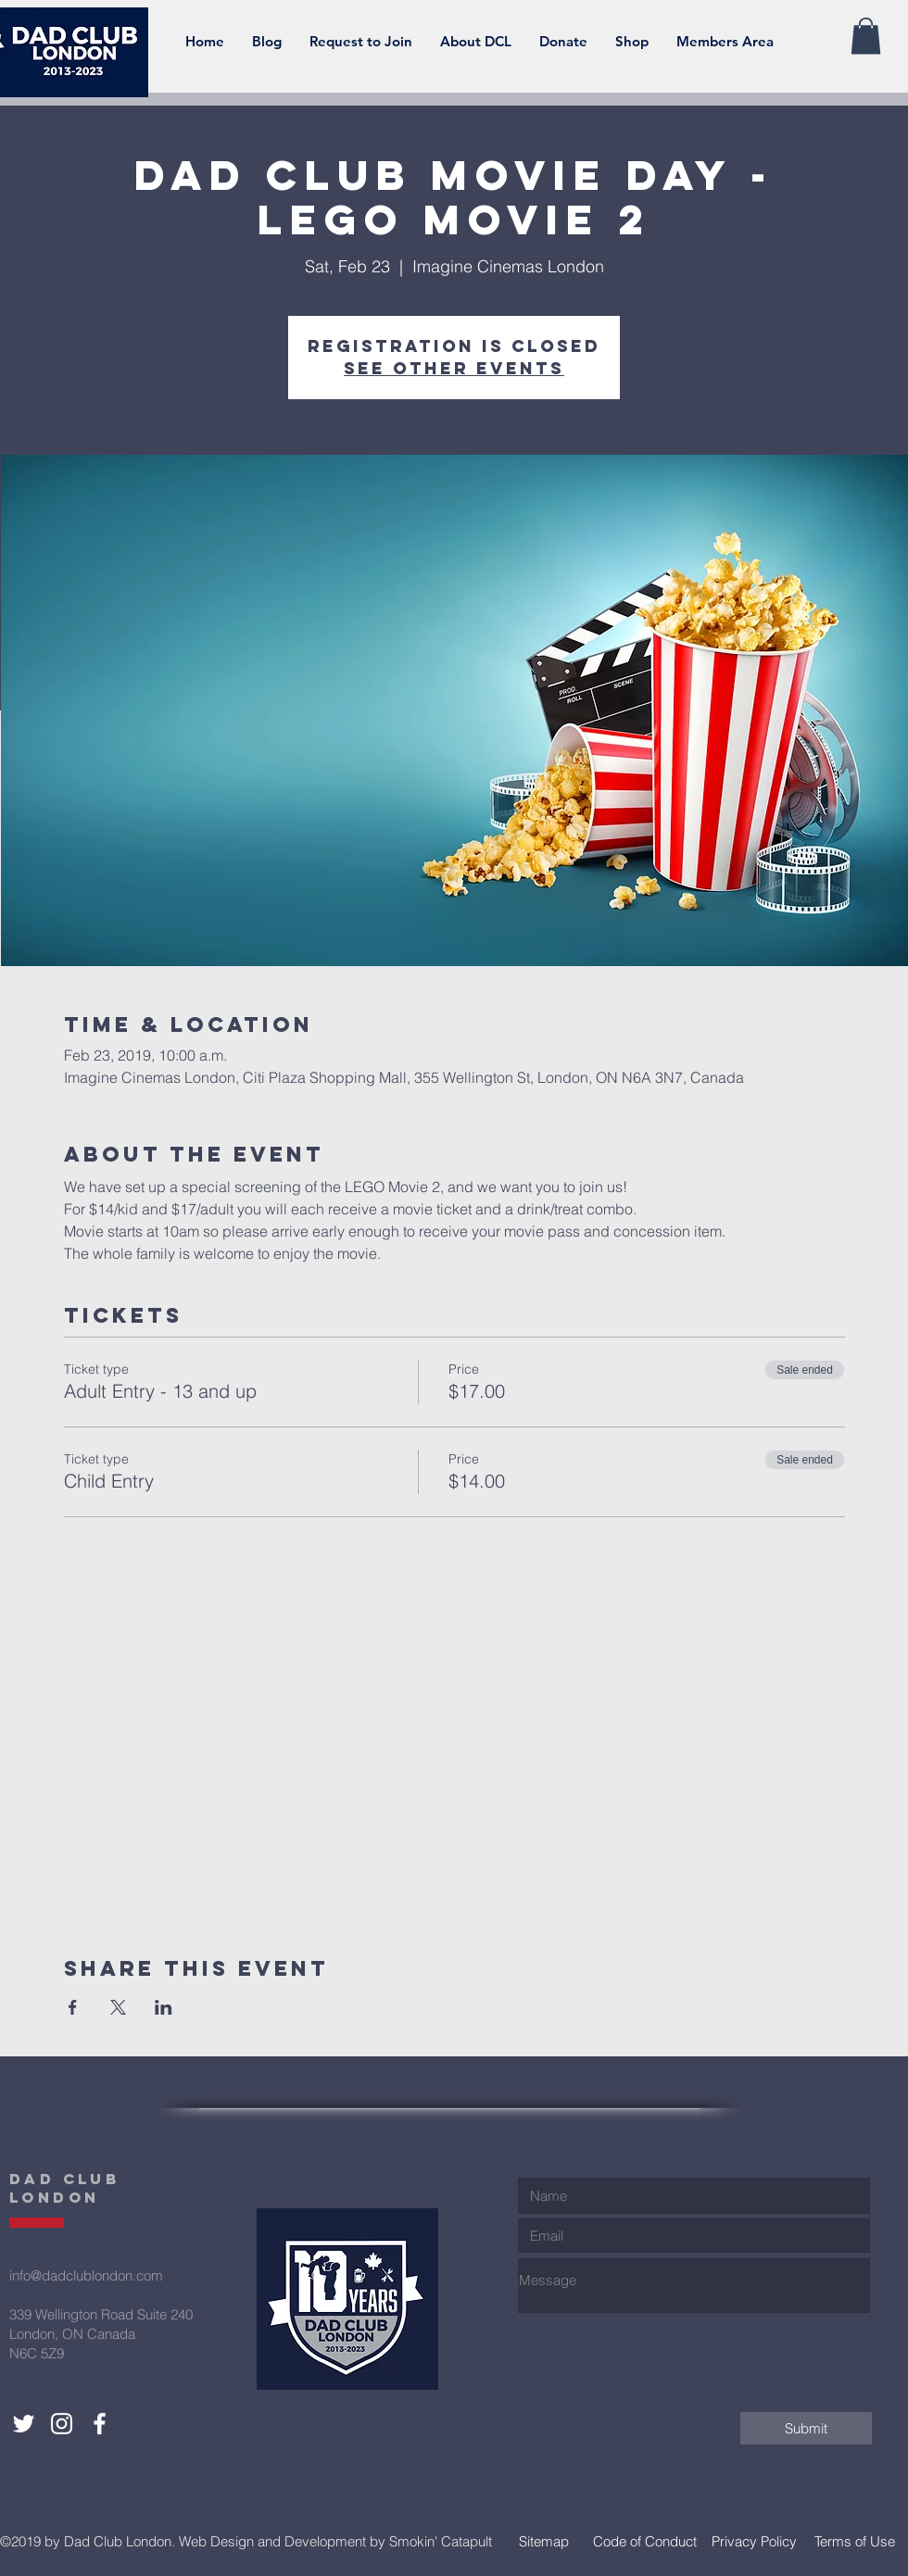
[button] (475, 42)
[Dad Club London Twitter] (23, 2423)
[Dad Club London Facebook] (99, 2423)
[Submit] (806, 2428)
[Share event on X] (118, 2007)
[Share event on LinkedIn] (163, 2007)
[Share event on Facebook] (73, 2007)
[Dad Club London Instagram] (61, 2423)
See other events (454, 368)
